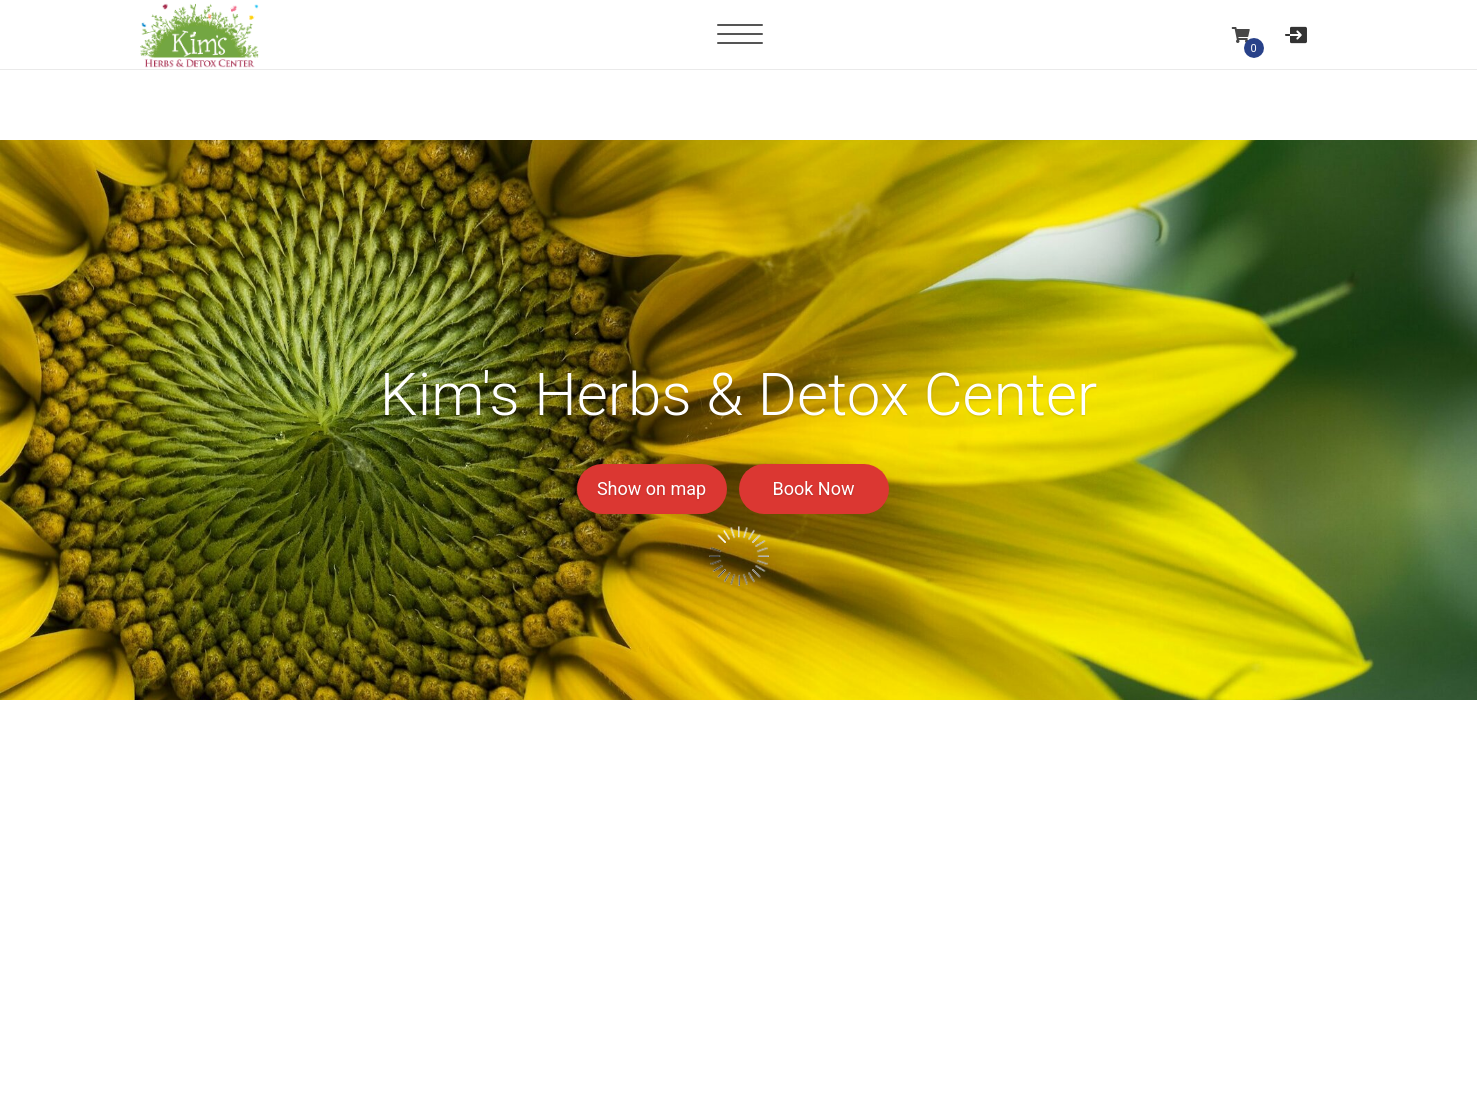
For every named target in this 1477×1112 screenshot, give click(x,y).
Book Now (814, 488)
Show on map (651, 488)
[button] (1241, 34)
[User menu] (1296, 34)
